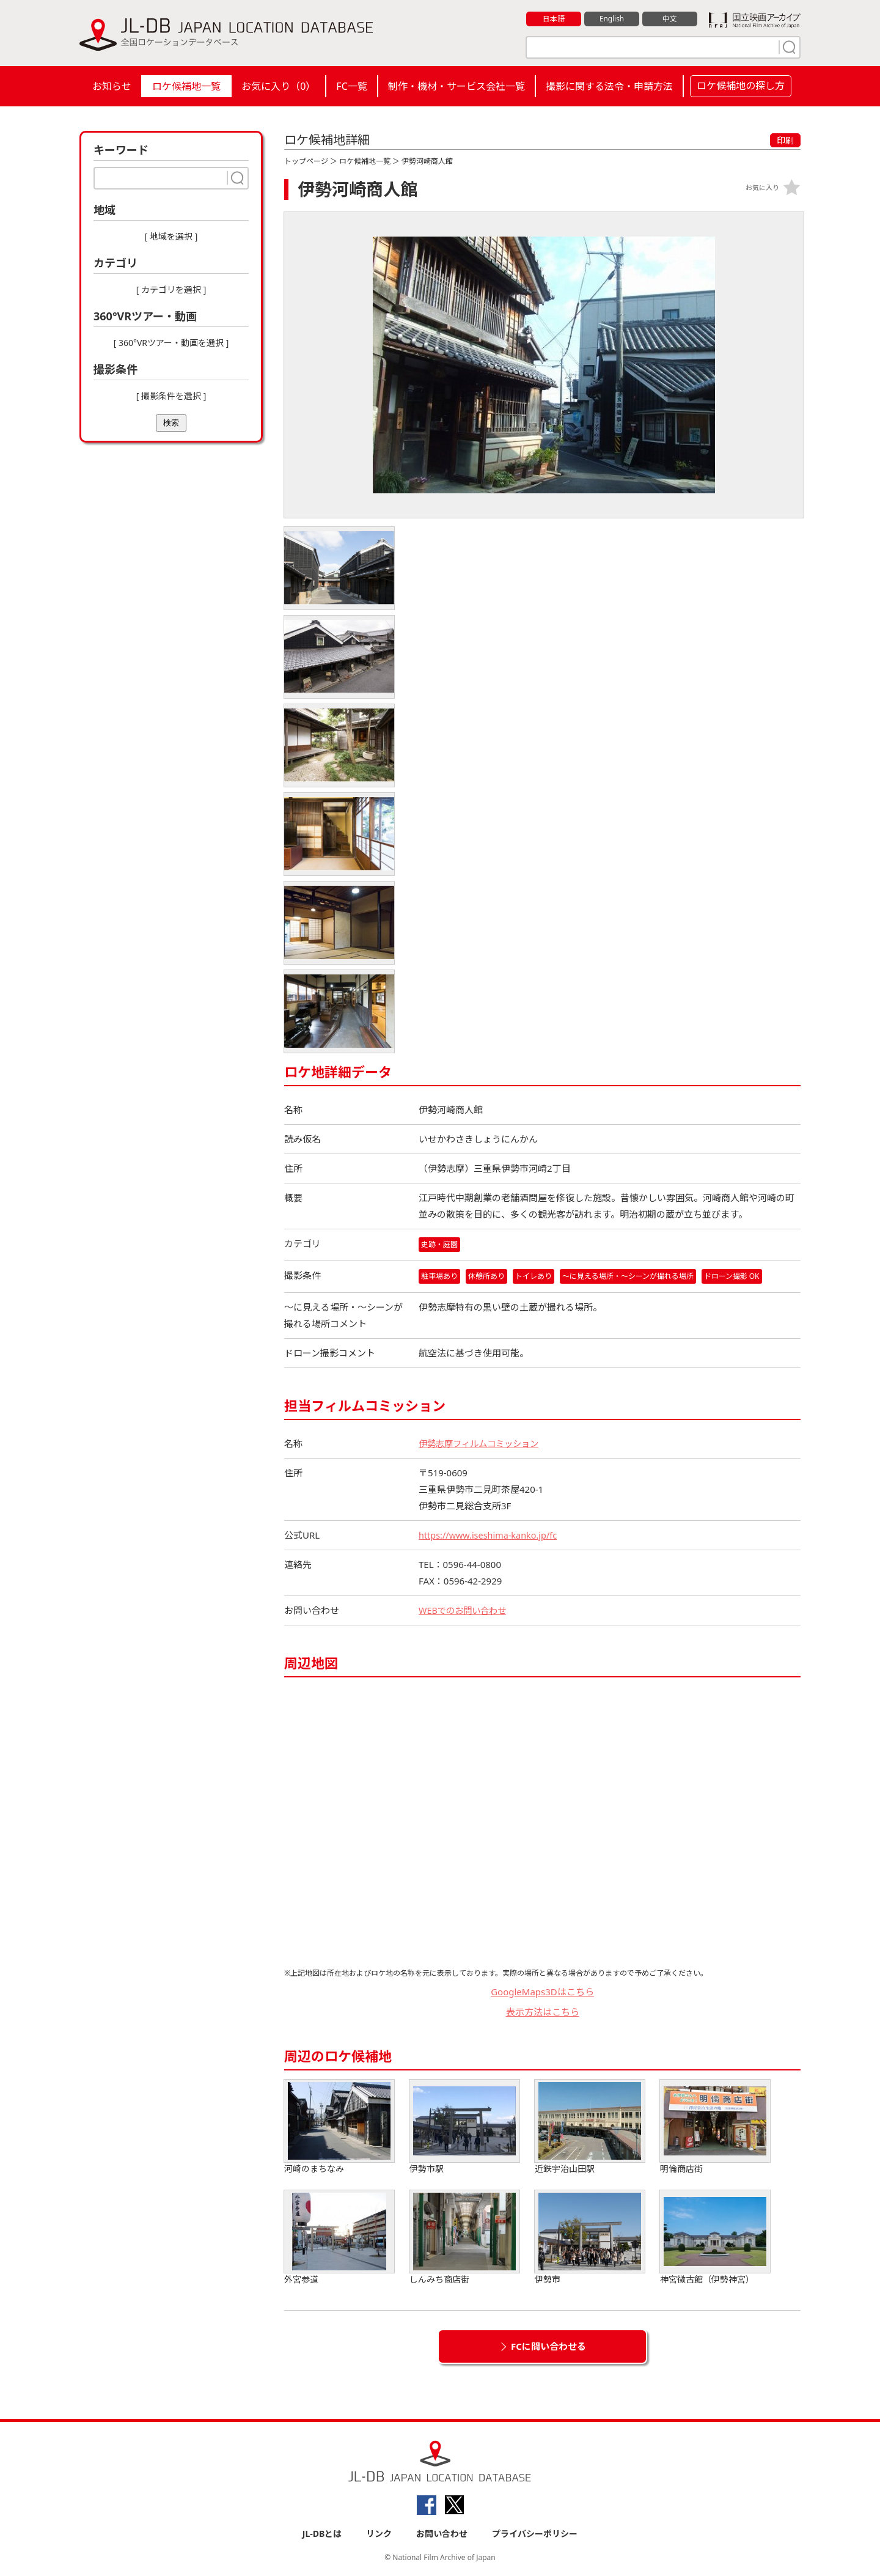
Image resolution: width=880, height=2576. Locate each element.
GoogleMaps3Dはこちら (542, 1992)
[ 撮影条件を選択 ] (171, 396)
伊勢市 (590, 2238)
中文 (670, 18)
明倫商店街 (715, 2127)
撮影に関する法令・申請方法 (609, 86)
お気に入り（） (278, 86)
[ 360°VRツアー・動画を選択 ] (171, 342)
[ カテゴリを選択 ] (171, 289)
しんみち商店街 (464, 2238)
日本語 (554, 18)
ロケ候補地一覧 (186, 86)
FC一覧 (351, 86)
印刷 (785, 140)
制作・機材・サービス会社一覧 (456, 86)
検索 (171, 422)
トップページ (306, 161)
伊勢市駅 (464, 2127)
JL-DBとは (322, 2534)
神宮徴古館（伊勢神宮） (715, 2238)
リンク (379, 2534)
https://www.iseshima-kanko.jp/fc (490, 1535)
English (611, 18)
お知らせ (111, 86)
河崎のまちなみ (339, 2127)
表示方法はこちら (542, 2012)
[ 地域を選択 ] (171, 236)
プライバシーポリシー (535, 2534)
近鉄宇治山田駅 (590, 2127)
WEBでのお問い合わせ (465, 1611)
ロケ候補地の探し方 (741, 85)
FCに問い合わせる (548, 2347)
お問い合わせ (442, 2534)
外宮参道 (339, 2238)
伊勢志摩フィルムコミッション (483, 1444)
